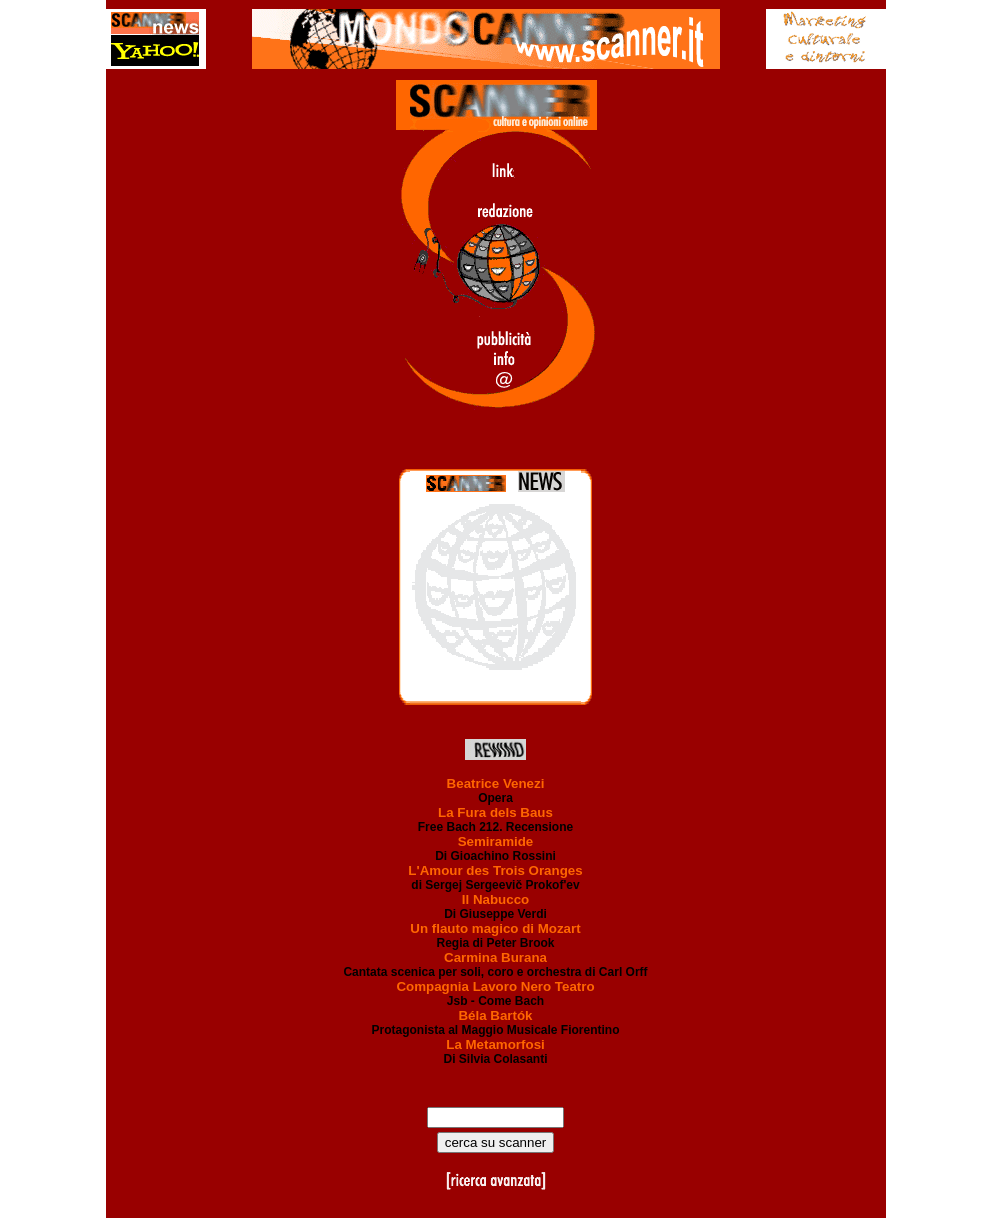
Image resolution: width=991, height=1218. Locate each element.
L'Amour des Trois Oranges (495, 870)
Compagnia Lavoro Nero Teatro (495, 986)
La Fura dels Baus (495, 812)
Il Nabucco (495, 899)
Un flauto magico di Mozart (495, 928)
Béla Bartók (495, 1015)
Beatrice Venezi (496, 783)
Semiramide (496, 841)
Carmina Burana (495, 957)
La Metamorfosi (495, 1044)
